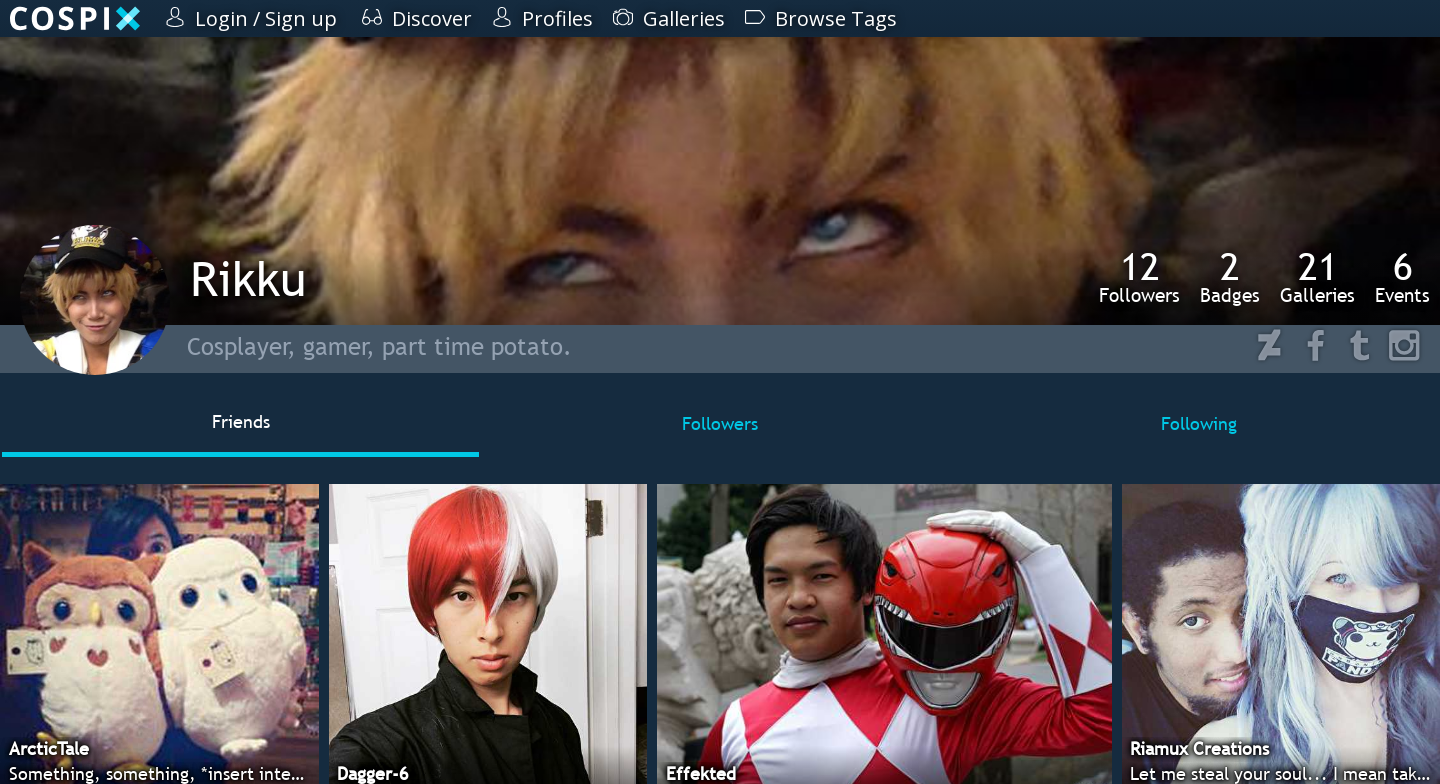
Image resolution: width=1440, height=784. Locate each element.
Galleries (1317, 277)
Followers (1139, 277)
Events (1402, 277)
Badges (1230, 277)
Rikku (248, 278)
